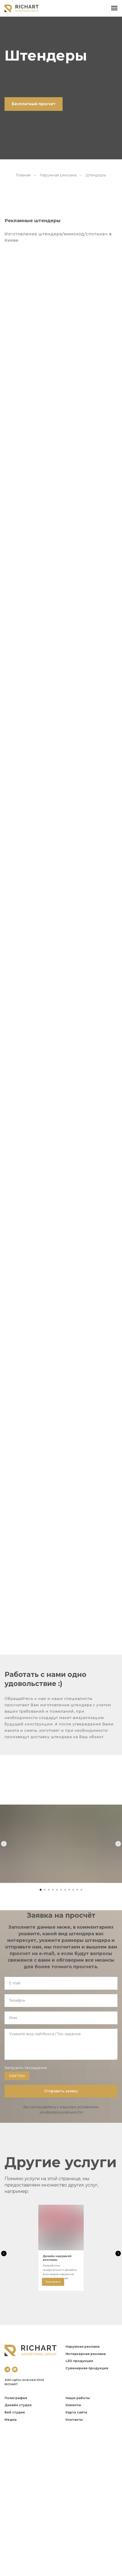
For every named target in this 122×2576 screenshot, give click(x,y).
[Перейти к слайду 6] (61, 1890)
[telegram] (7, 2380)
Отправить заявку (61, 2091)
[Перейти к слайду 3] (49, 1890)
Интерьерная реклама (86, 2365)
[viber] (15, 2380)
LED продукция (79, 2372)
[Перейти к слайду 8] (69, 1890)
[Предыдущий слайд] (4, 1843)
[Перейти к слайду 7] (65, 1890)
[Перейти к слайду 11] (81, 1890)
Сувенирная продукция (87, 2379)
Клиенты (73, 2416)
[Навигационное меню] (114, 8)
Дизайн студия (18, 2416)
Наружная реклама (58, 175)
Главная (23, 175)
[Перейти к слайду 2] (45, 1890)
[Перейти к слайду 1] (40, 1890)
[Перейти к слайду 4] (53, 1890)
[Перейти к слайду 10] (77, 1890)
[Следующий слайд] (118, 1843)
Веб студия (15, 2423)
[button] (34, 104)
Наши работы (78, 2409)
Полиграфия (16, 2409)
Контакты (74, 2431)
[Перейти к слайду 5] (57, 1890)
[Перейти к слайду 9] (73, 1890)
